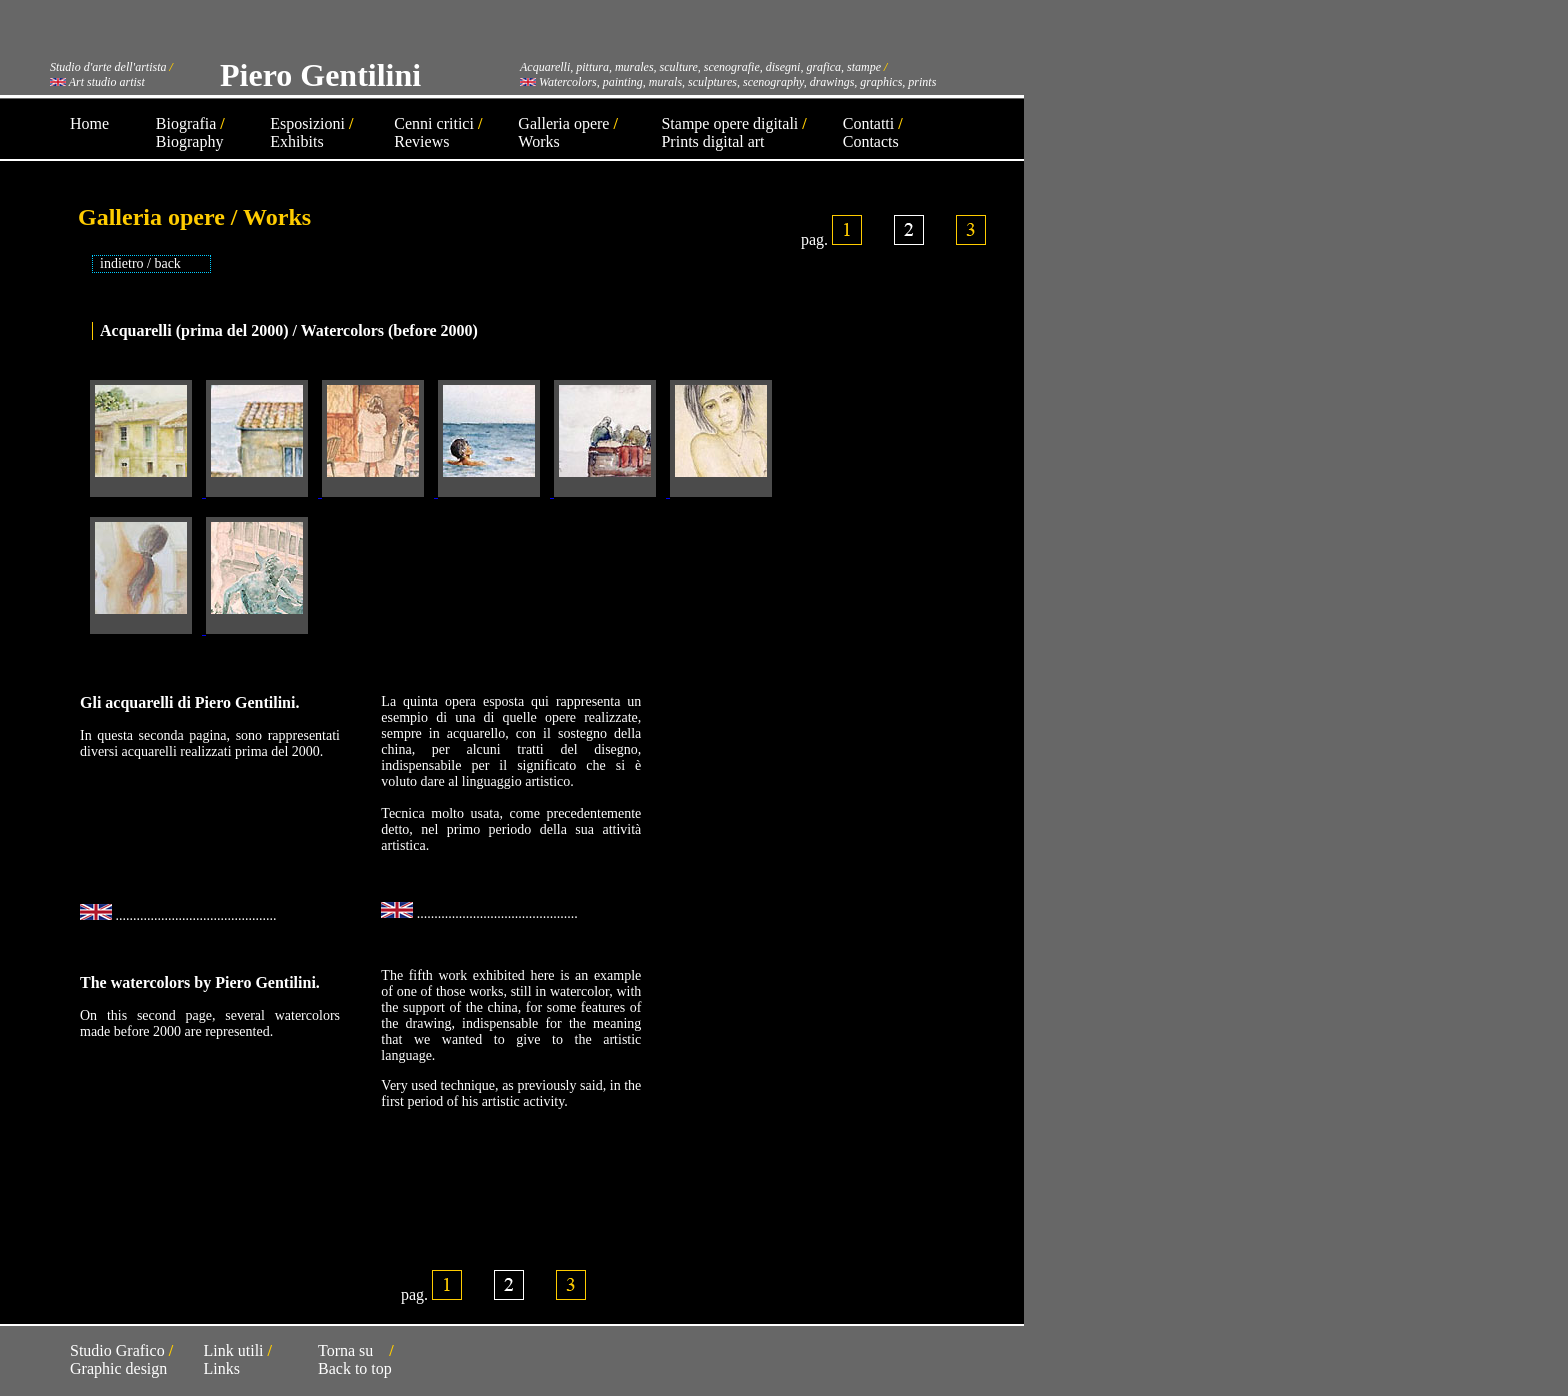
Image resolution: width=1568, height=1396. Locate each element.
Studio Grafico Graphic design (121, 1359)
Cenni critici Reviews (438, 132)
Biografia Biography (190, 132)
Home (89, 123)
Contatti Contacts (873, 132)
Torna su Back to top (356, 1359)
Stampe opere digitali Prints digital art (733, 132)
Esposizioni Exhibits (311, 132)
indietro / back (140, 263)
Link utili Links (238, 1359)
